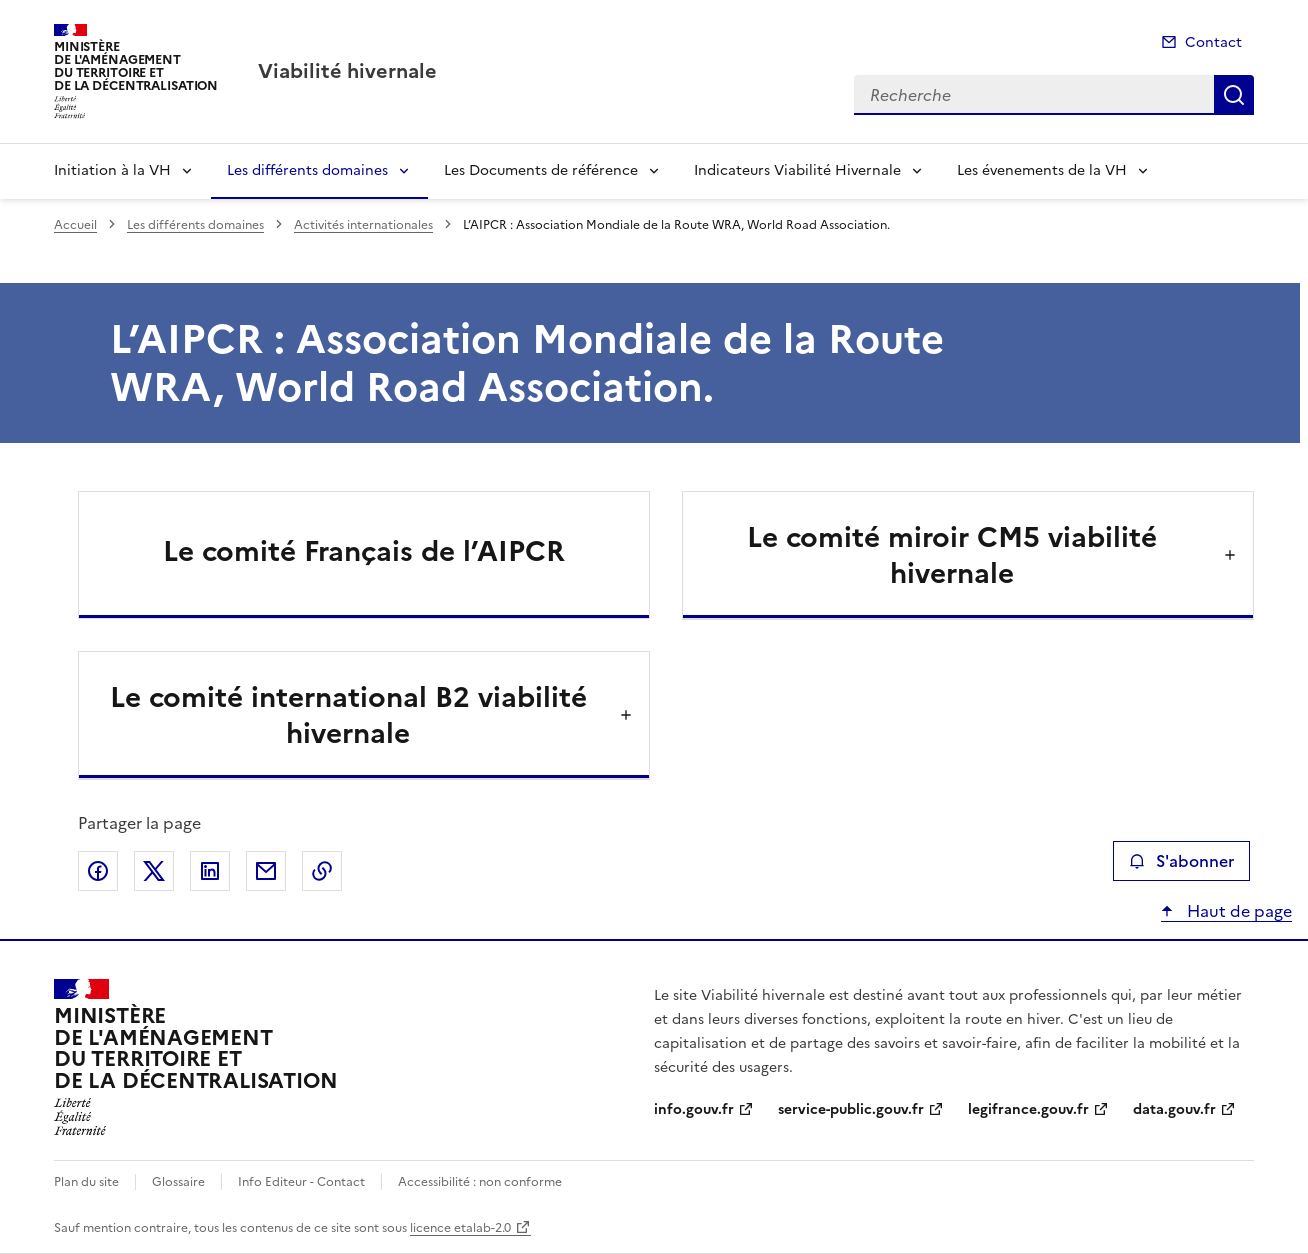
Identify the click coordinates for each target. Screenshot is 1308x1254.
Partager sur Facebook (98, 871)
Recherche (1234, 95)
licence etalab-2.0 (460, 1228)
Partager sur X (154, 871)
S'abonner (1181, 861)
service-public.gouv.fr (851, 1109)
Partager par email (266, 871)
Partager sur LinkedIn (210, 871)
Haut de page (1237, 911)
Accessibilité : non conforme (480, 1182)
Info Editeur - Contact (301, 1182)
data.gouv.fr (1174, 1109)
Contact (1213, 42)
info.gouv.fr (694, 1109)
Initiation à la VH (112, 170)
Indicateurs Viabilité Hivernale (797, 170)
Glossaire (178, 1182)
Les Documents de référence (541, 170)
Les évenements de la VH (1042, 170)
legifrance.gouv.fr (1028, 1109)
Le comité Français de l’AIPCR (364, 551)
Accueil (75, 225)
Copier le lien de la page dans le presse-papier (322, 871)
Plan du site (86, 1182)
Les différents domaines (307, 170)
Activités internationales (363, 225)
